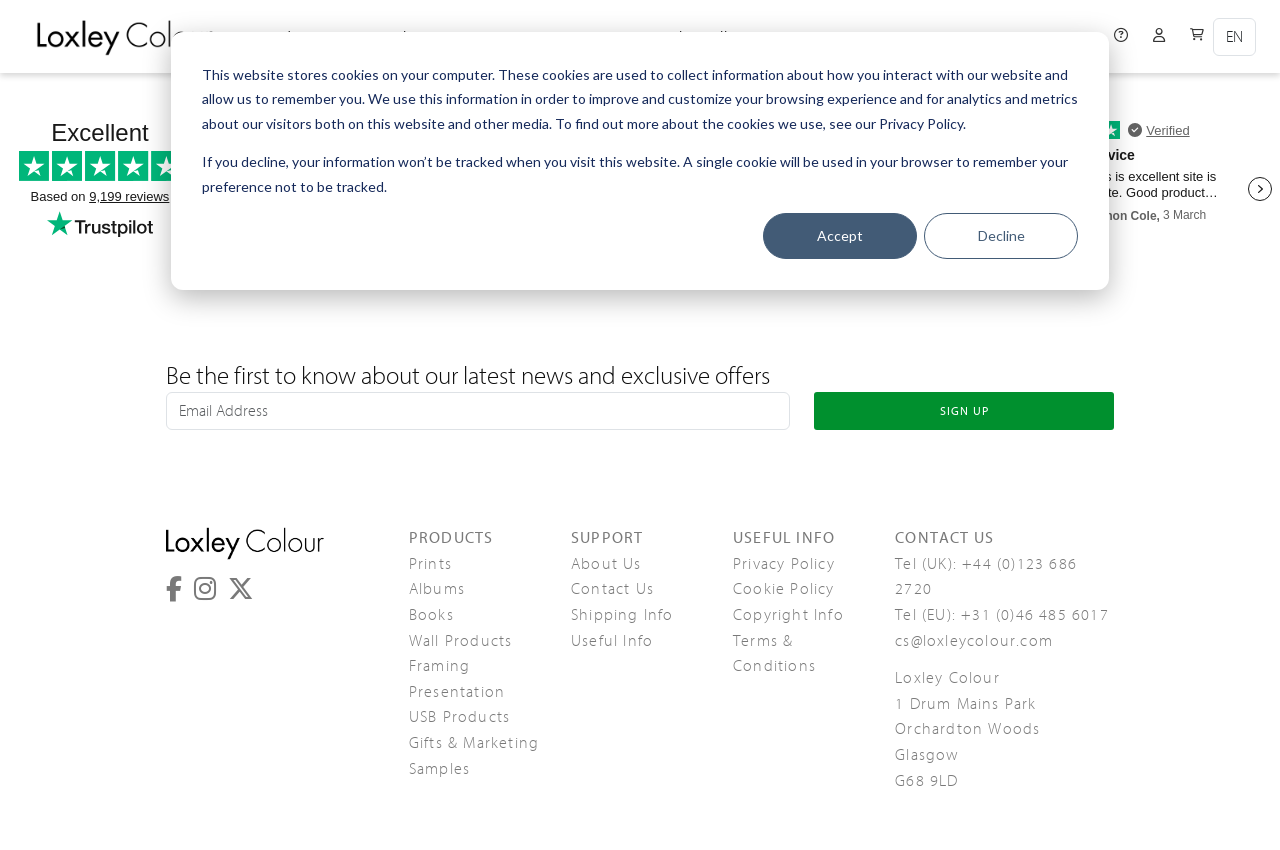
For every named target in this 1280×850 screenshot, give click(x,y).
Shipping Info (622, 615)
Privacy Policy (784, 564)
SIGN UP (964, 411)
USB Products (459, 717)
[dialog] (640, 161)
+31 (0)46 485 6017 (1035, 615)
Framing (439, 666)
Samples (439, 769)
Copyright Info (788, 615)
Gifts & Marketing (474, 743)
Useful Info (612, 641)
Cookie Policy (784, 589)
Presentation (457, 692)
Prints (430, 564)
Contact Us (612, 589)
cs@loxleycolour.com (974, 641)
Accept (840, 235)
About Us (606, 564)
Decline (1001, 235)
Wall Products (461, 641)
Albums (437, 589)
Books (431, 615)
